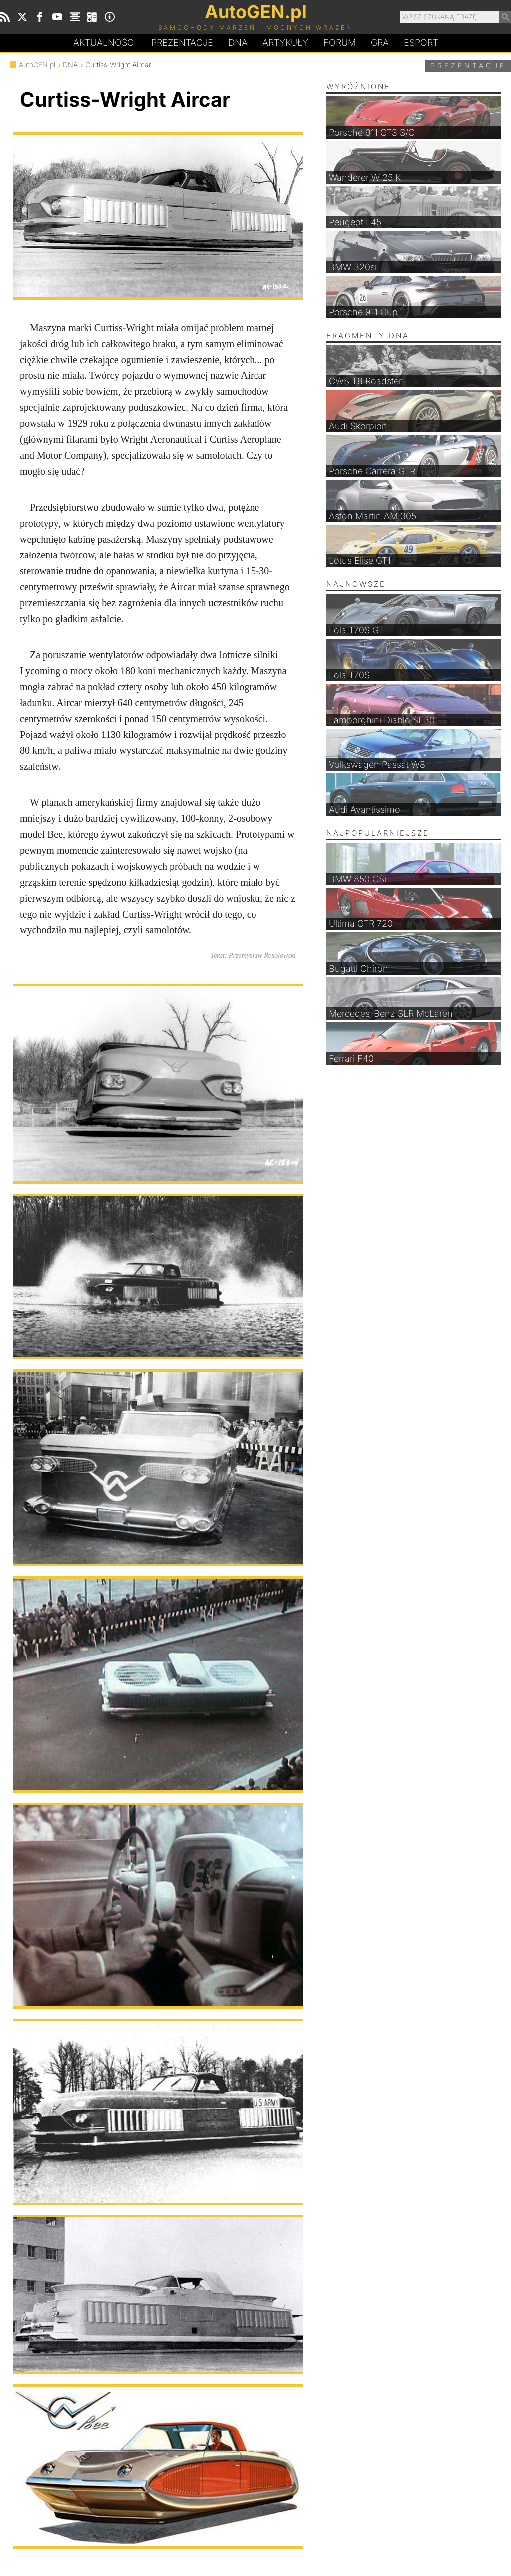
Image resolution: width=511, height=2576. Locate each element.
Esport (421, 42)
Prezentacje (182, 42)
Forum (339, 42)
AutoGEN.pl (37, 64)
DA (238, 43)
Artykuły (285, 42)
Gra (380, 42)
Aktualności (104, 42)
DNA (70, 64)
